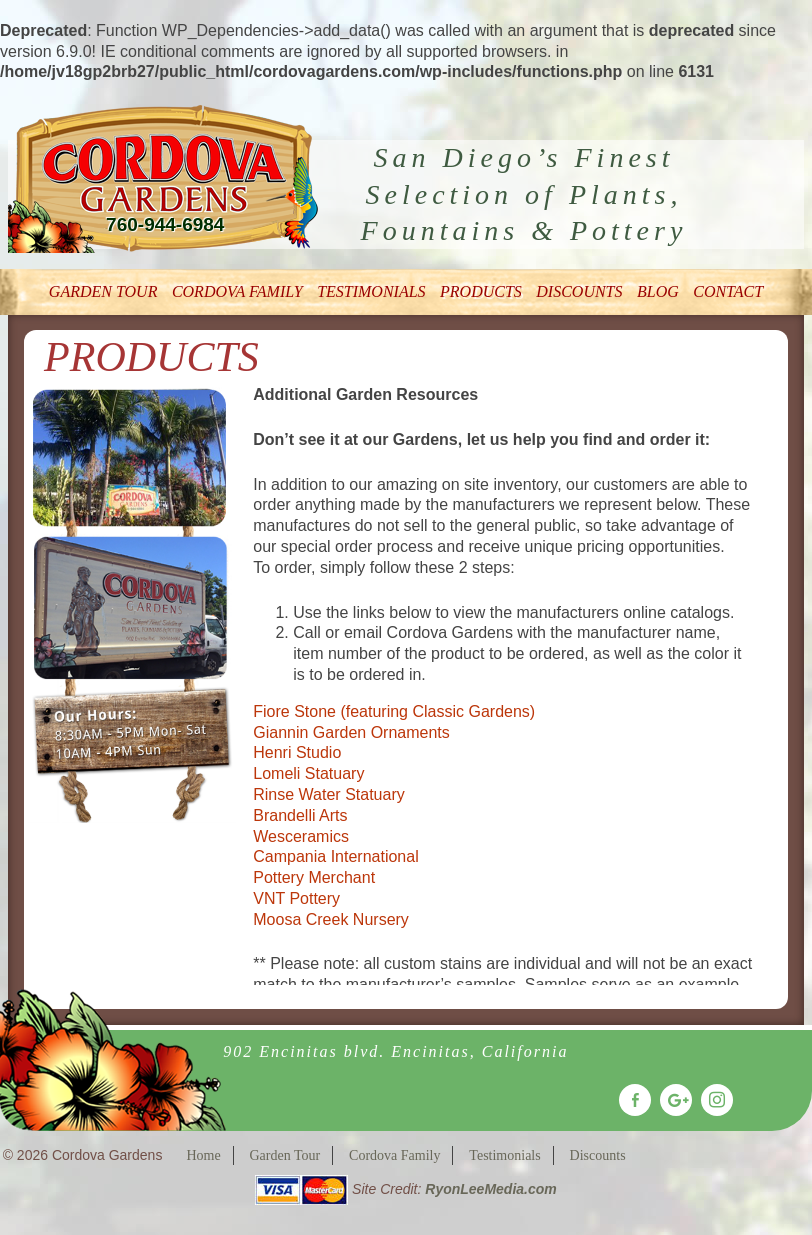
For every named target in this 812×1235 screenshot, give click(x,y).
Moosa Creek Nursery (331, 919)
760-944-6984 (165, 224)
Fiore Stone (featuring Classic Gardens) (394, 711)
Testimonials (371, 291)
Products (481, 291)
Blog (658, 291)
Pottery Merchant (314, 877)
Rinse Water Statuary (328, 794)
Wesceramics (301, 836)
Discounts (579, 291)
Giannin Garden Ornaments (351, 732)
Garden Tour (103, 291)
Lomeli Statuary (308, 773)
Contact (728, 291)
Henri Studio (297, 752)
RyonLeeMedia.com (490, 1189)
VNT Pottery (296, 898)
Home (203, 1155)
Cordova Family (237, 291)
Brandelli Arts (300, 815)
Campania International (335, 856)
